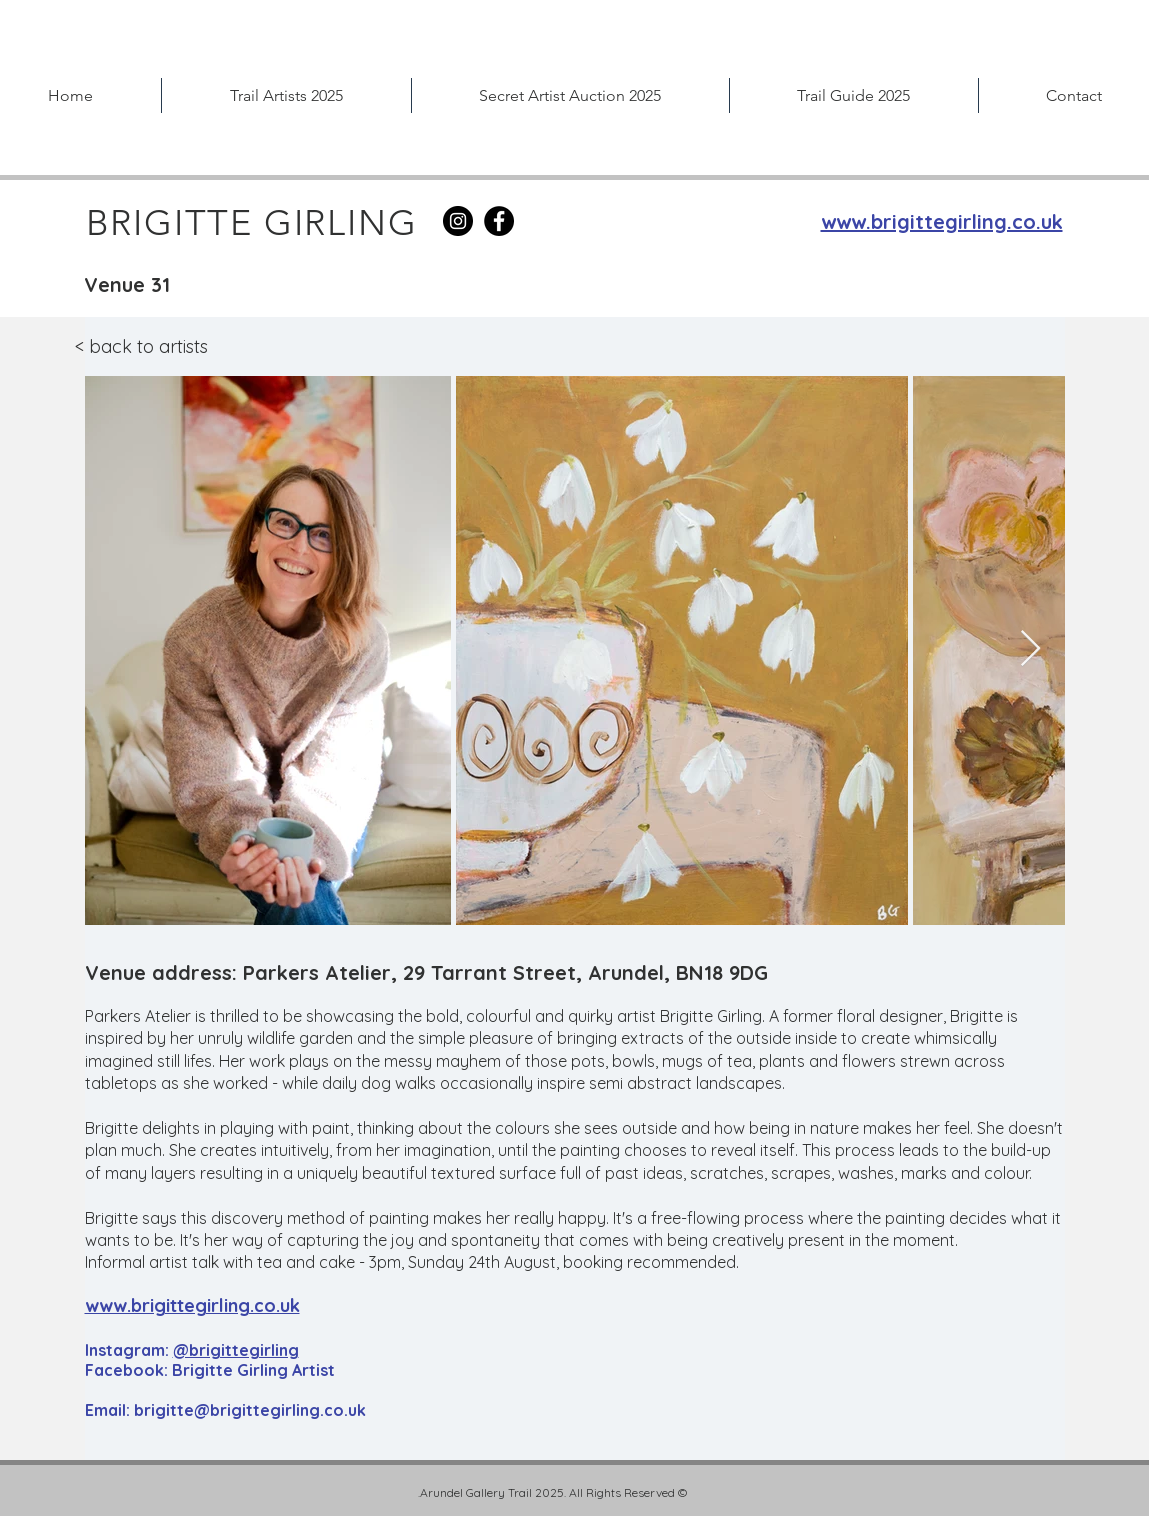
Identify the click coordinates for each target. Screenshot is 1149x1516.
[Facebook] (499, 221)
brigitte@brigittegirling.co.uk (250, 1410)
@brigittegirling (236, 1350)
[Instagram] (458, 221)
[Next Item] (1030, 649)
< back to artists (141, 346)
